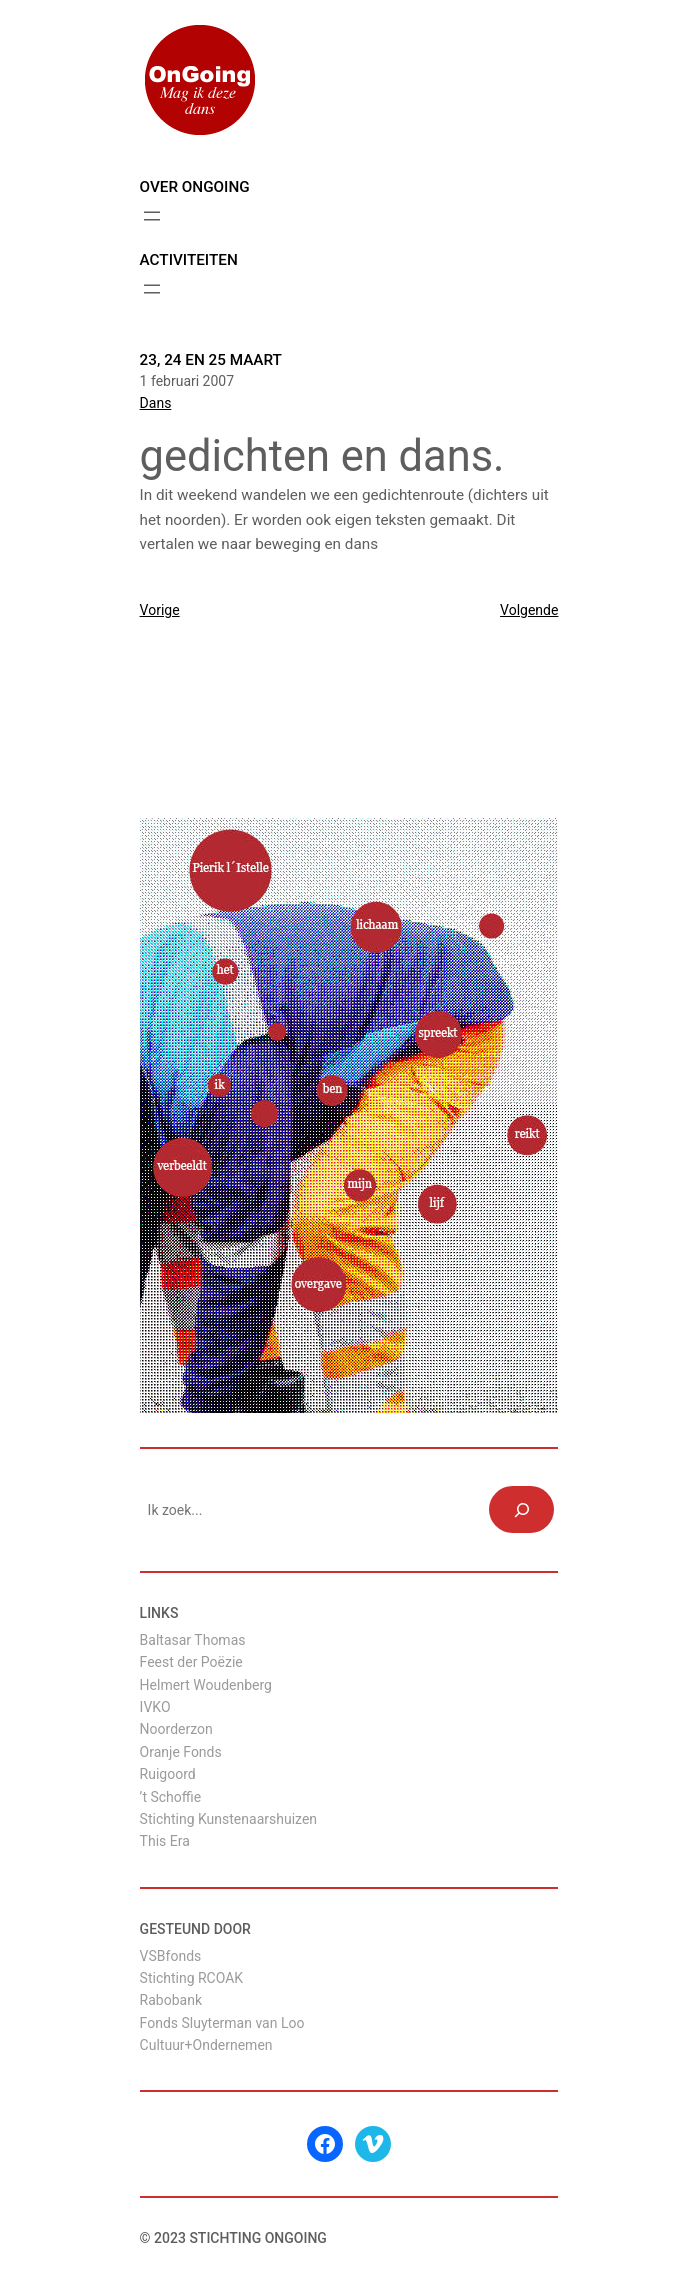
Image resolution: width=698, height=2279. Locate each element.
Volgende (529, 610)
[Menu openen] (152, 216)
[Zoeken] (521, 1509)
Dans (156, 403)
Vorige (160, 610)
